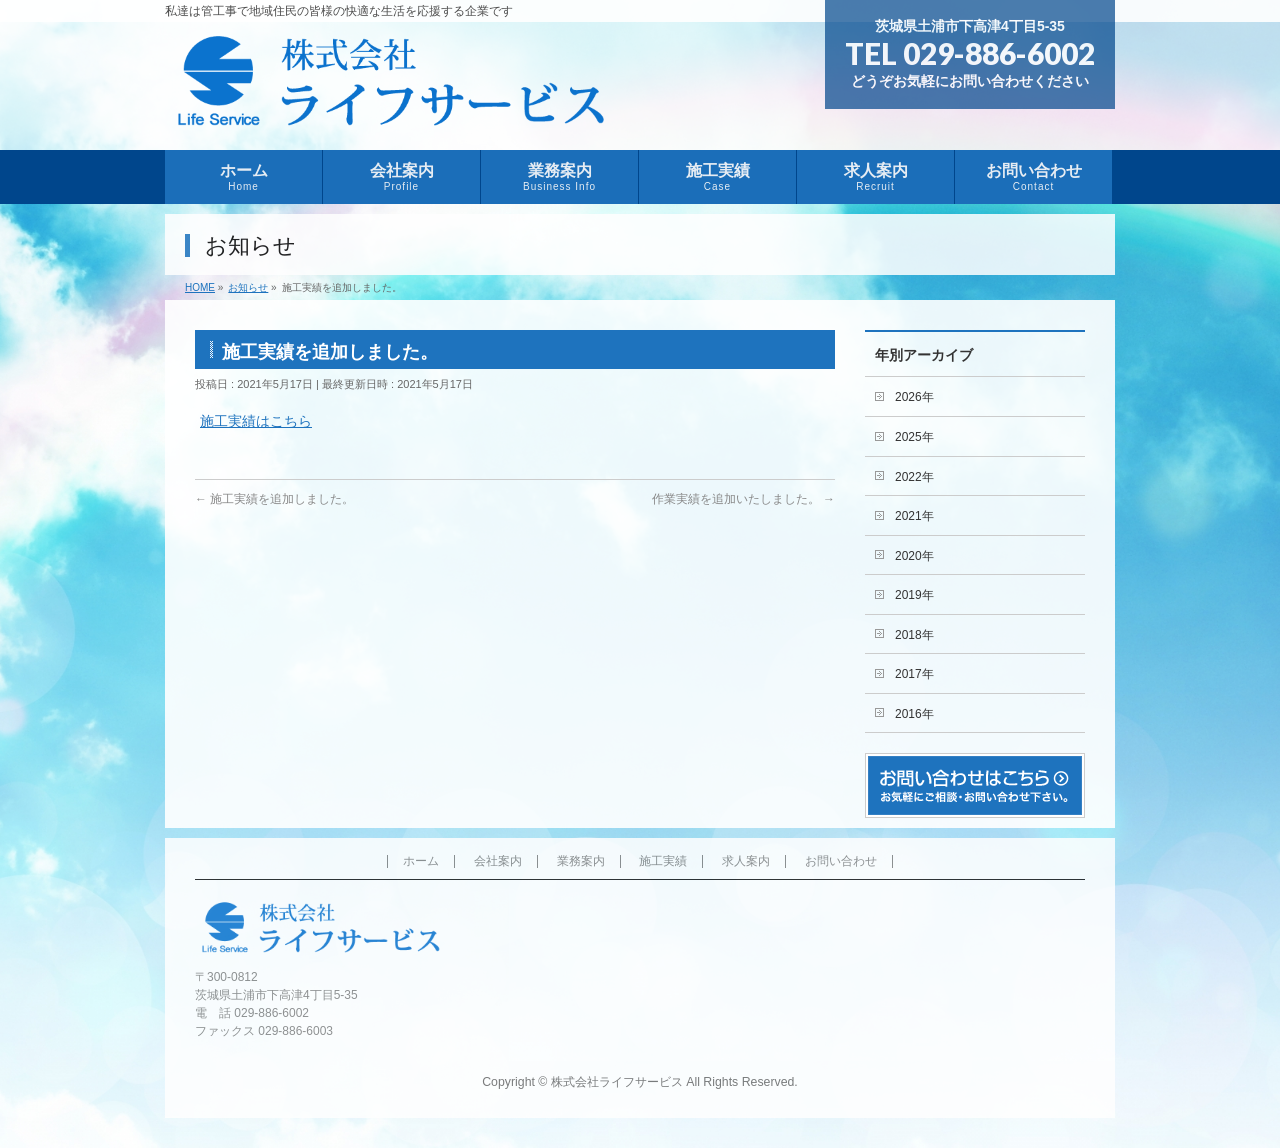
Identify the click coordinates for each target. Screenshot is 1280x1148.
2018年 (914, 635)
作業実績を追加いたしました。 (743, 499)
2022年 (914, 477)
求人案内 (746, 861)
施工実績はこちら (256, 421)
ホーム (421, 861)
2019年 (914, 595)
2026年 (914, 397)
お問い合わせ (841, 861)
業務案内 (581, 861)
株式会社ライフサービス (617, 1082)
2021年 (914, 516)
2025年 (914, 437)
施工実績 (663, 861)
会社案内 (498, 861)
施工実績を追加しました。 (274, 499)
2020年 (914, 556)
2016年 (914, 714)
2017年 (914, 674)
